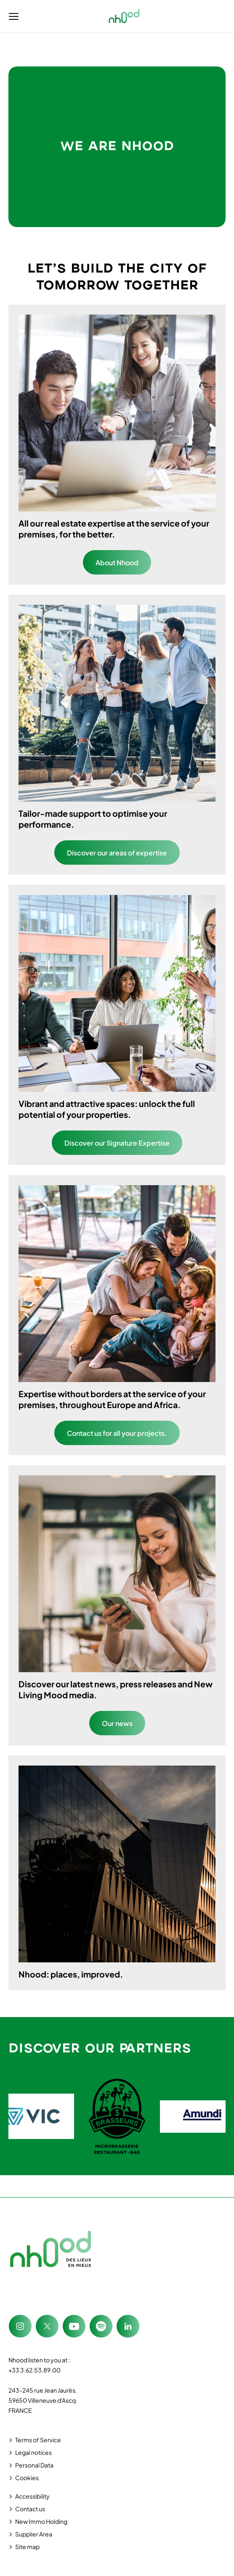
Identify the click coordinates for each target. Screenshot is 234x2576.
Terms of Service (38, 2440)
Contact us (30, 2508)
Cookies (27, 2477)
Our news (117, 1723)
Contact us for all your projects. (117, 1433)
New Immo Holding (41, 2521)
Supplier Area (33, 2534)
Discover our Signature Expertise (117, 1142)
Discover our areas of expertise (117, 852)
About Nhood (117, 562)
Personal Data (34, 2465)
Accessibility (32, 2496)
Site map (27, 2546)
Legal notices (33, 2452)
